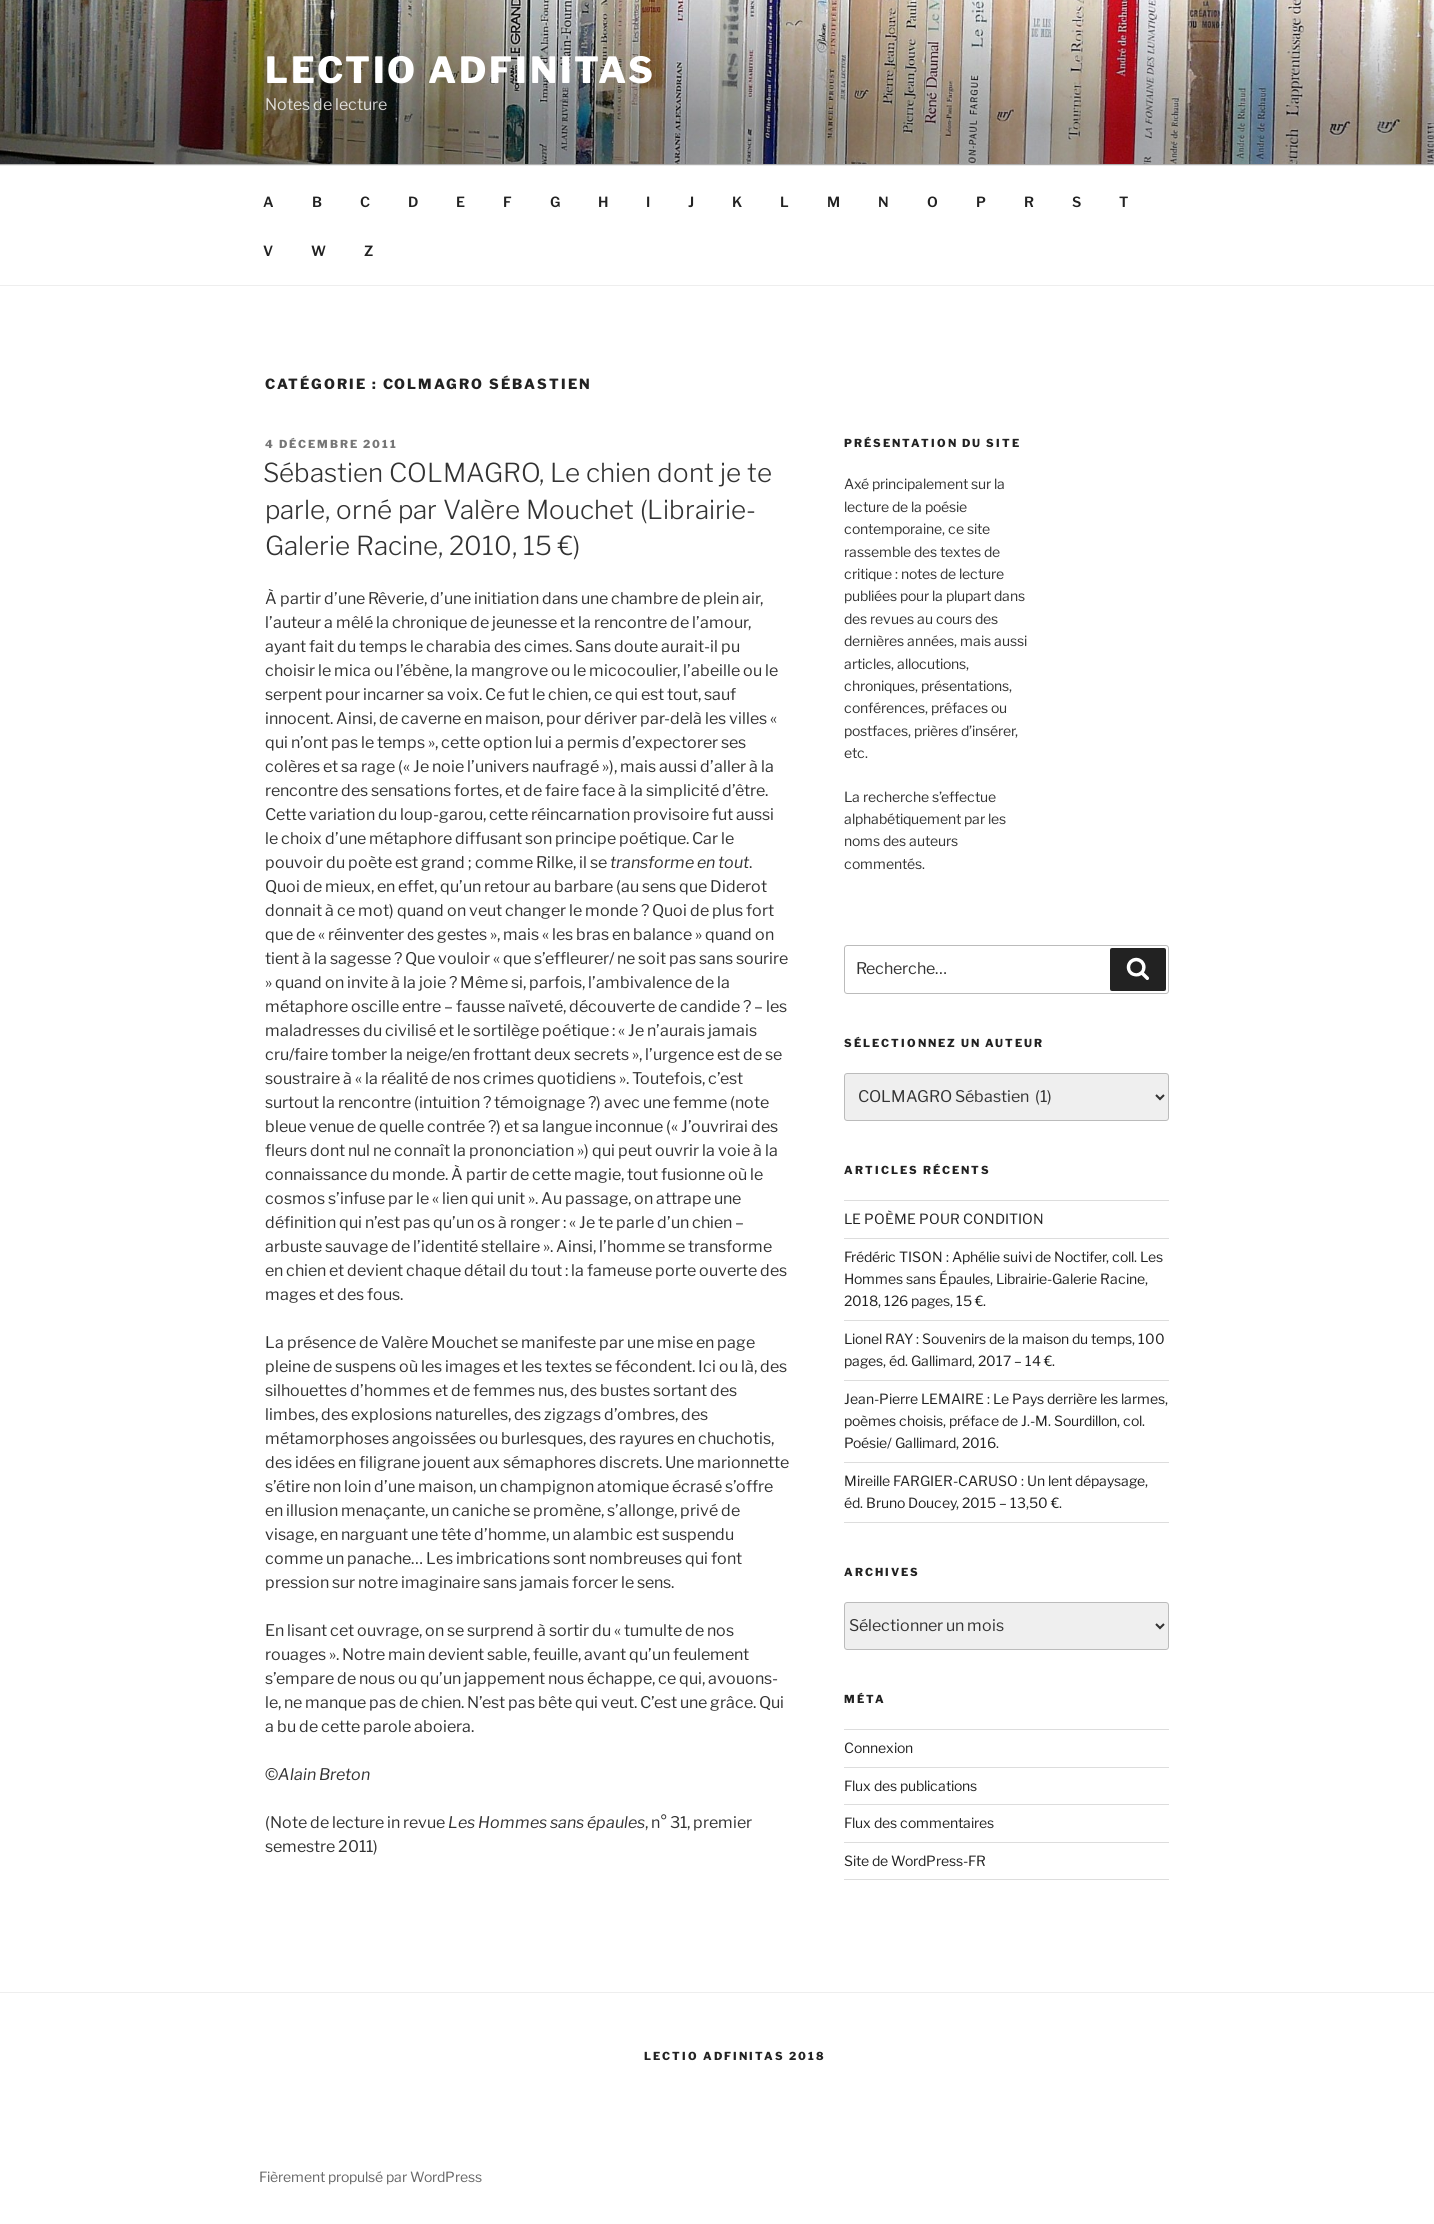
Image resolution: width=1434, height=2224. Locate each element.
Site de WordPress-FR (915, 1860)
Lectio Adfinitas (460, 70)
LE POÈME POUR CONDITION (944, 1218)
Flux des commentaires (919, 1822)
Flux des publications (910, 1785)
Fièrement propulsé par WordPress (370, 2176)
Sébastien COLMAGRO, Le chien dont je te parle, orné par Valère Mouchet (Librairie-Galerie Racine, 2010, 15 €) (517, 509)
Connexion (878, 1747)
